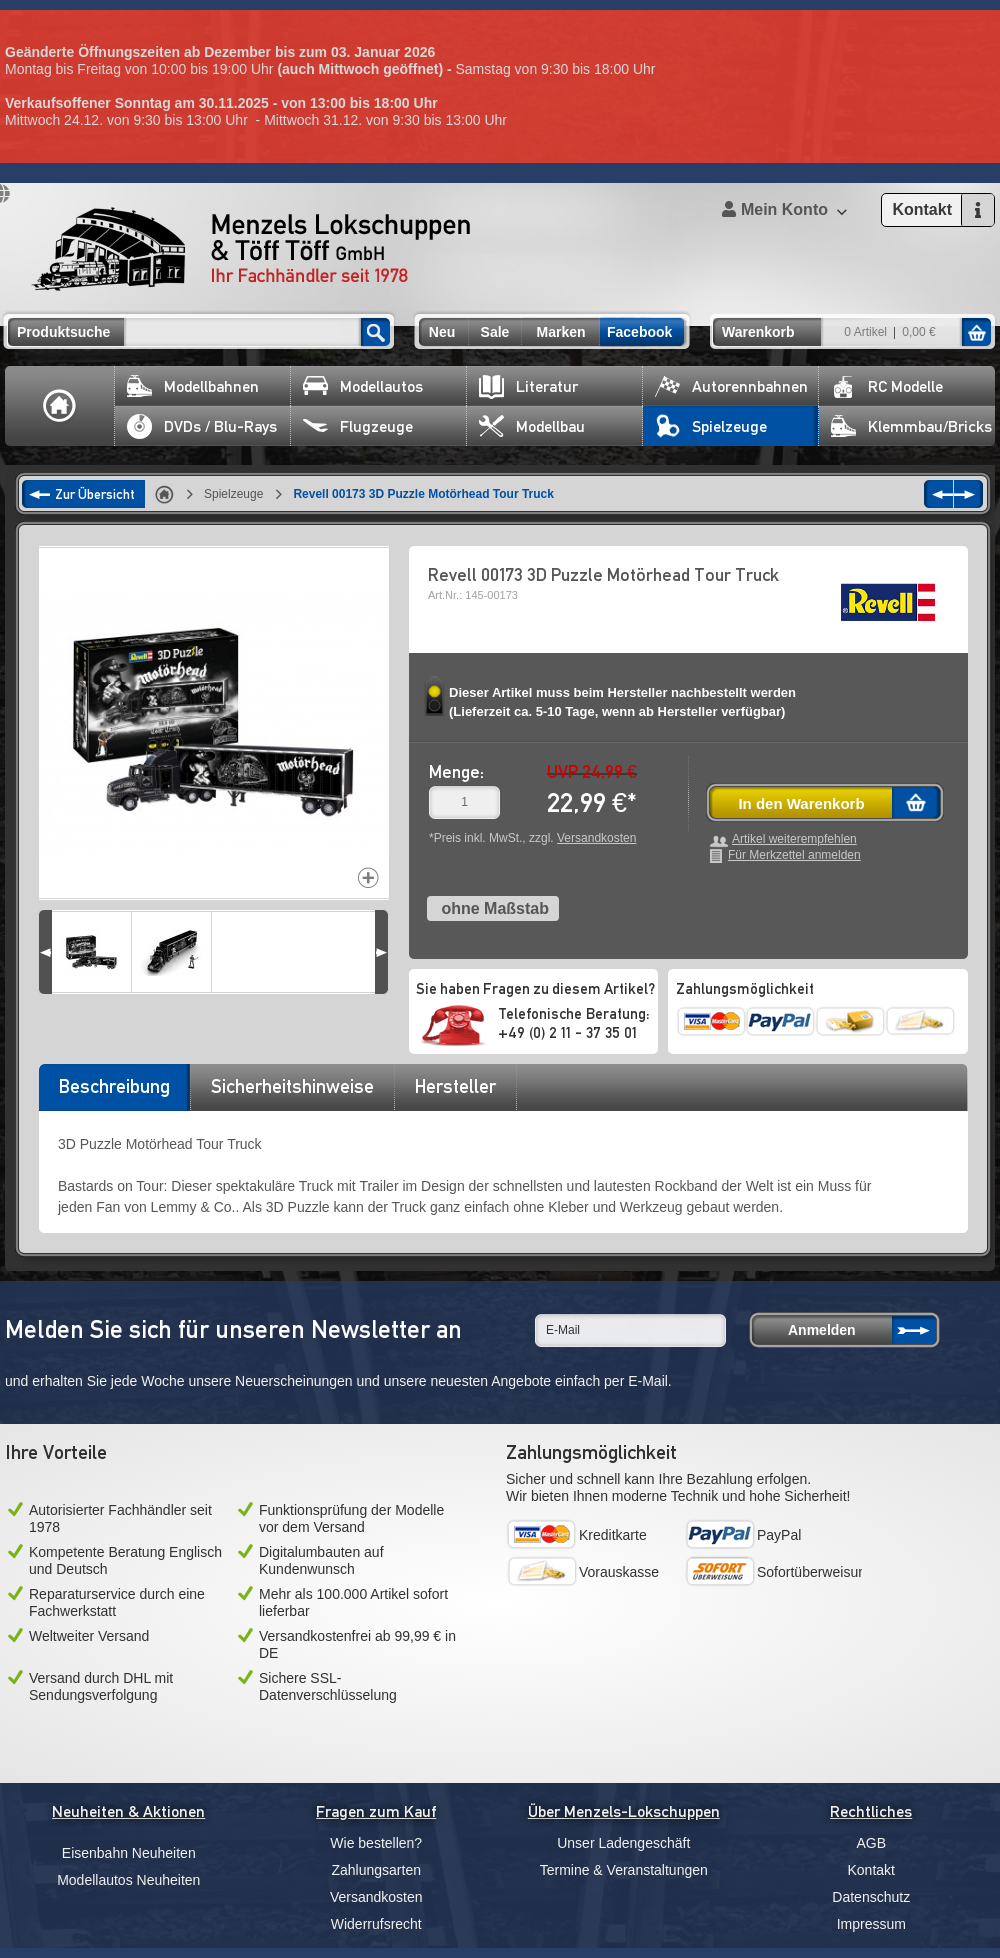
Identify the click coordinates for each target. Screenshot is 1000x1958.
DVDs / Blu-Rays (202, 426)
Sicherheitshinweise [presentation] (292, 1086)
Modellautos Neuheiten (128, 1880)
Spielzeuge (711, 426)
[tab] (114, 1093)
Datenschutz (871, 1897)
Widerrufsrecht (376, 1924)
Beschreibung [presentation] (114, 1086)
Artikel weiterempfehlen (794, 839)
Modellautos (363, 386)
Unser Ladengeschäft (623, 1843)
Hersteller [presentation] (455, 1086)
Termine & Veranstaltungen (624, 1870)
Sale (495, 332)
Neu (442, 332)
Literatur (528, 386)
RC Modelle (887, 386)
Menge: (456, 771)
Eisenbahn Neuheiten (129, 1853)
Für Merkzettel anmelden (794, 855)
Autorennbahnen (731, 386)
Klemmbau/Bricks (911, 426)
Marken (560, 332)
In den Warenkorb (801, 803)
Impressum (871, 1924)
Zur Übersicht (95, 494)
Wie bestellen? (376, 1843)
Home (60, 406)
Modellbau (532, 426)
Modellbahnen (193, 386)
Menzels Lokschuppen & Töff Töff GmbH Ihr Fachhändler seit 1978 (251, 249)
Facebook (639, 332)
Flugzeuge (358, 426)
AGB (871, 1843)
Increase (368, 877)
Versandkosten (596, 838)
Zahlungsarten (376, 1870)
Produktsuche (63, 332)
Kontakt (871, 1870)
